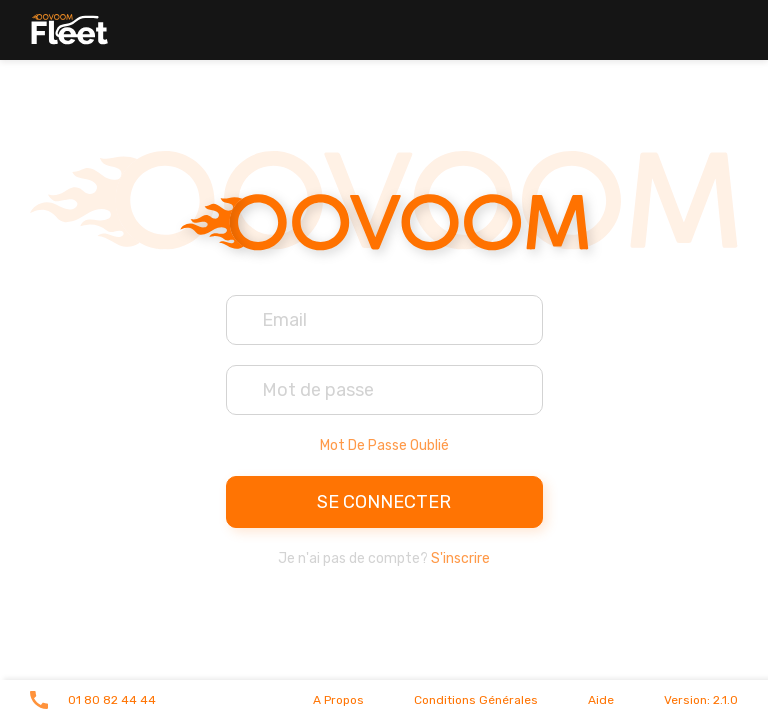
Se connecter (384, 502)
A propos (338, 700)
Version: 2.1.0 (701, 700)
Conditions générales (476, 700)
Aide (601, 700)
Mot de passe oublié (384, 445)
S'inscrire (460, 558)
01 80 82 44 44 (112, 700)
